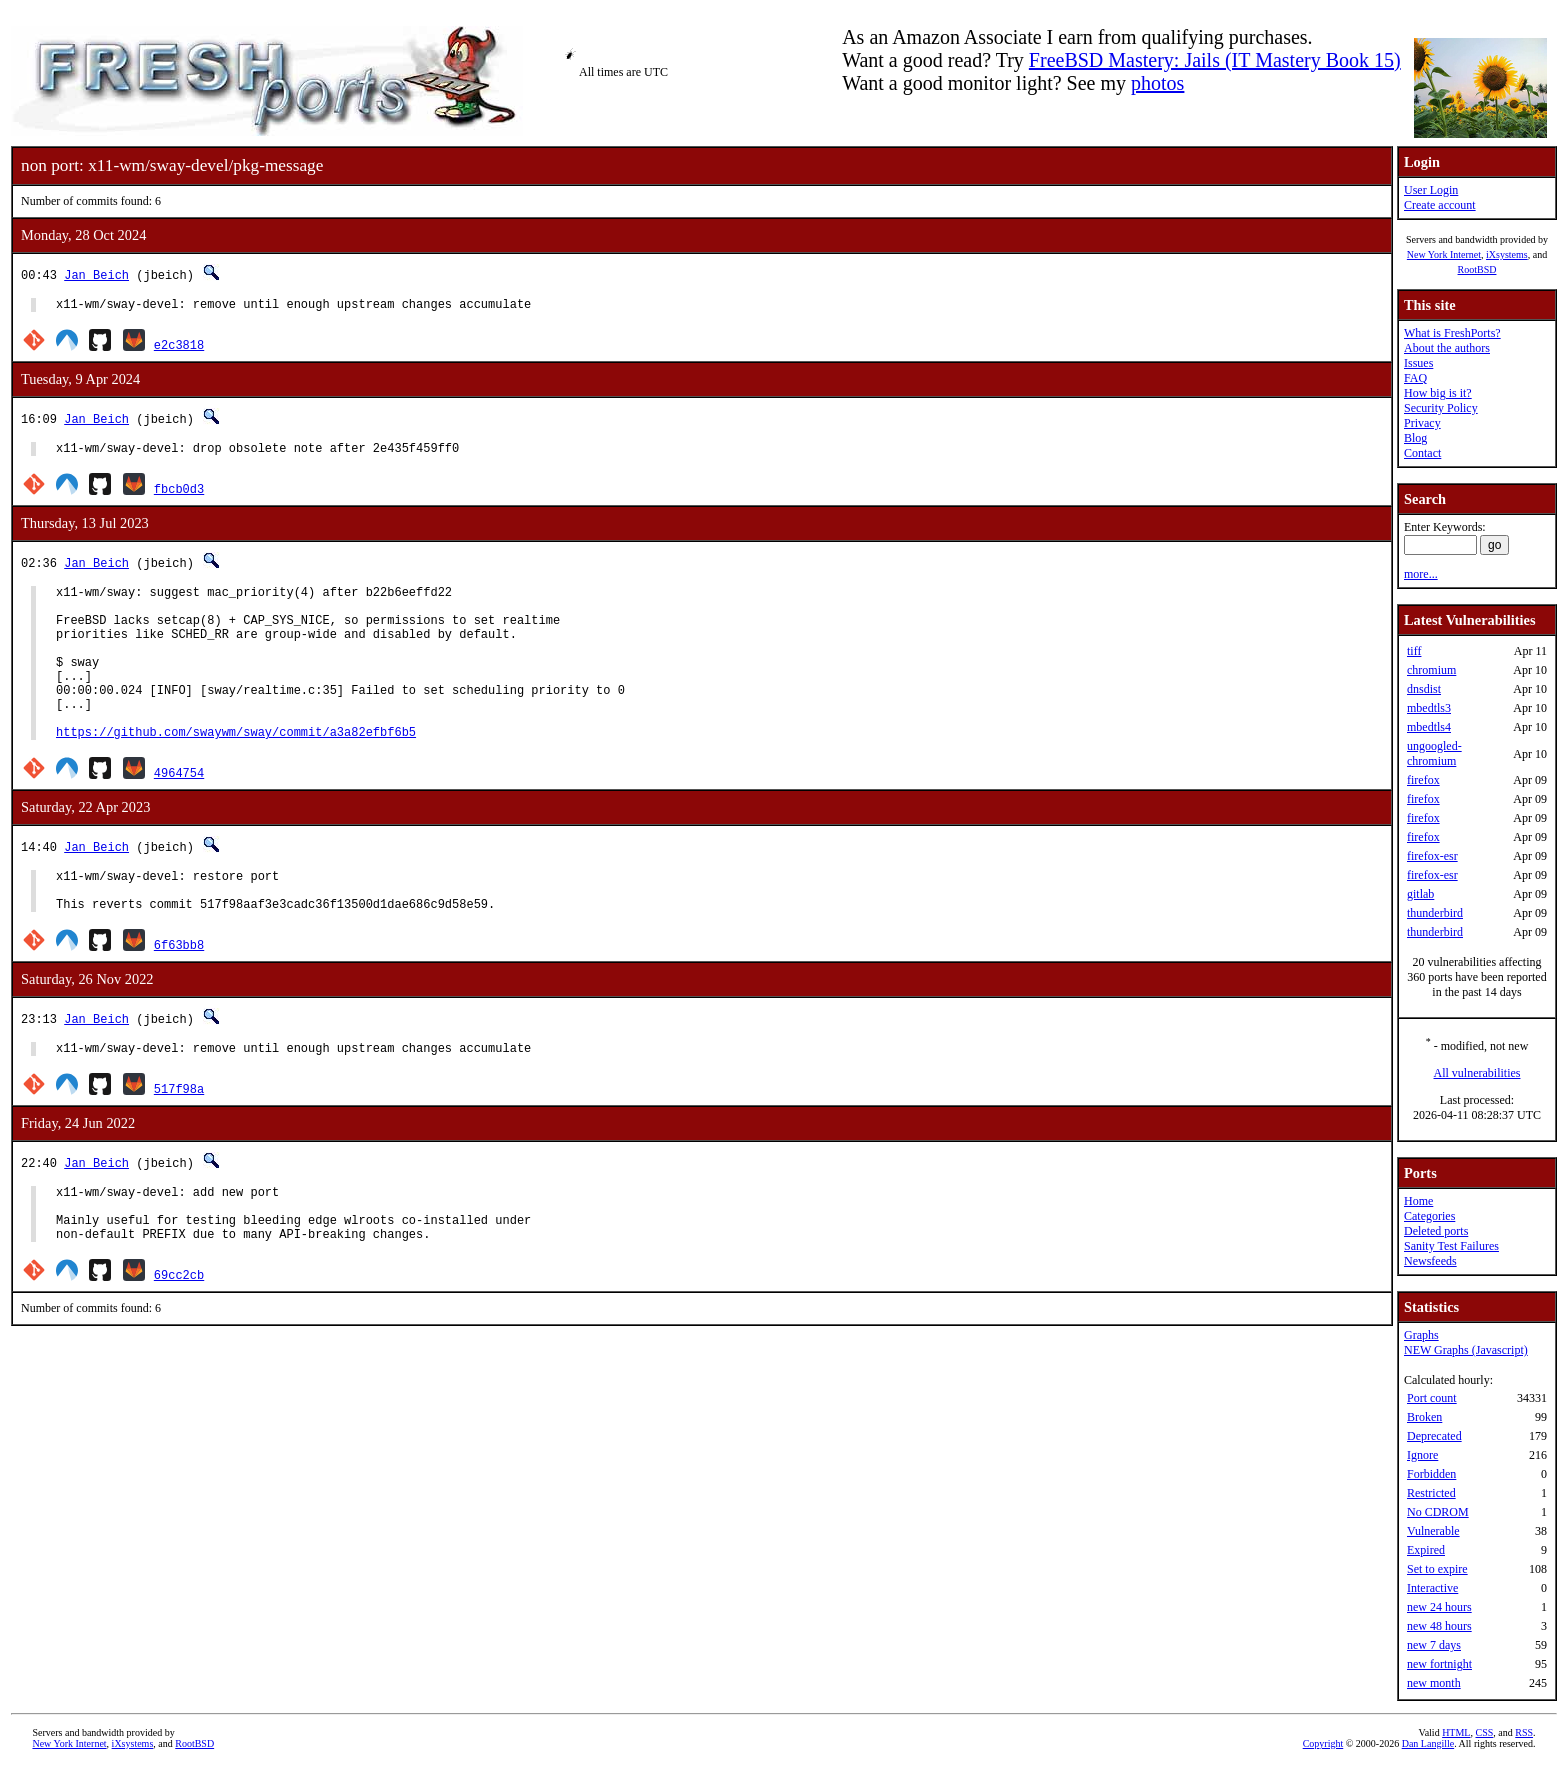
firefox (1423, 780)
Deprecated (1434, 1436)
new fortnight (1439, 1664)
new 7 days (1434, 1645)
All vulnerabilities (1477, 1073)
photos (1157, 83)
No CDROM (1438, 1512)
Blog (1415, 438)
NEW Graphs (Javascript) (1466, 1350)
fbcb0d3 (179, 494)
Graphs (1421, 1335)
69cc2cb (179, 1337)
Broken (1424, 1417)
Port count (1432, 1398)
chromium (1431, 670)
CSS (1484, 1732)
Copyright (1323, 1743)
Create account (1440, 205)
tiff (1414, 651)
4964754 (179, 811)
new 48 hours (1439, 1626)
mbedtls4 (1429, 727)
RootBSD (1477, 269)
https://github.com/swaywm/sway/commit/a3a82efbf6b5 (236, 770)
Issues (1418, 363)
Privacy (1422, 423)
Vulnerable (1433, 1531)
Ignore (1422, 1455)
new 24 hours (1439, 1607)
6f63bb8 (179, 992)
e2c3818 (179, 347)
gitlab (1420, 894)
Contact (1422, 453)
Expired (1426, 1550)
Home (1418, 1201)
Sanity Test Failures (1451, 1246)
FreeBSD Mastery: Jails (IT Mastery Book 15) (1215, 60)
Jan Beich (96, 274)
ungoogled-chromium (1434, 753)
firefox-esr (1432, 856)
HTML (1456, 1732)
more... (1421, 574)
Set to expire (1437, 1569)
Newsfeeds (1430, 1261)
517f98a (179, 1139)
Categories (1429, 1216)
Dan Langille (1428, 1743)
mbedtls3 (1429, 708)
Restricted (1431, 1493)
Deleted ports (1436, 1231)
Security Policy (1441, 408)
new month (1434, 1683)
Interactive (1432, 1588)
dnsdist (1424, 689)
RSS (1524, 1732)
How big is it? (1438, 393)
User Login (1431, 190)
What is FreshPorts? (1452, 333)
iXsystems (1507, 254)
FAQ (1415, 378)
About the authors (1447, 348)
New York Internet (1444, 254)
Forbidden (1431, 1474)
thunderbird (1435, 913)
